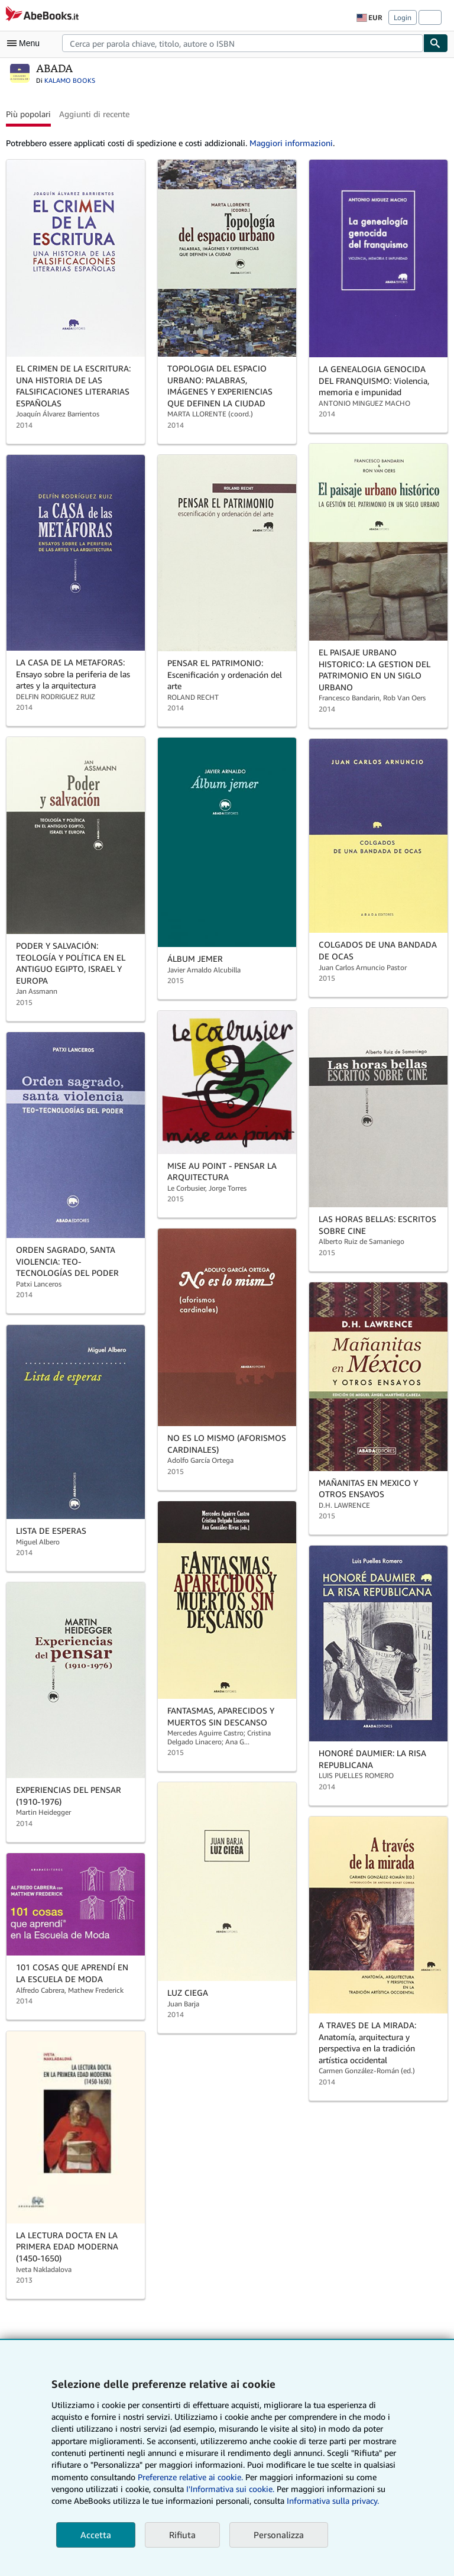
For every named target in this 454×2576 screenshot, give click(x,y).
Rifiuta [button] (182, 2534)
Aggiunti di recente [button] (94, 114)
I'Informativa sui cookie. (230, 2489)
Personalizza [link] (279, 2534)
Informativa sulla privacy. (333, 2501)
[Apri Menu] (26, 43)
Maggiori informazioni (291, 143)
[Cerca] (435, 43)
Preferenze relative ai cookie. (190, 2477)
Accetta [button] (95, 2534)
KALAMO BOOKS (69, 80)
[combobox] (242, 43)
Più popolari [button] (28, 114)
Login (402, 17)
